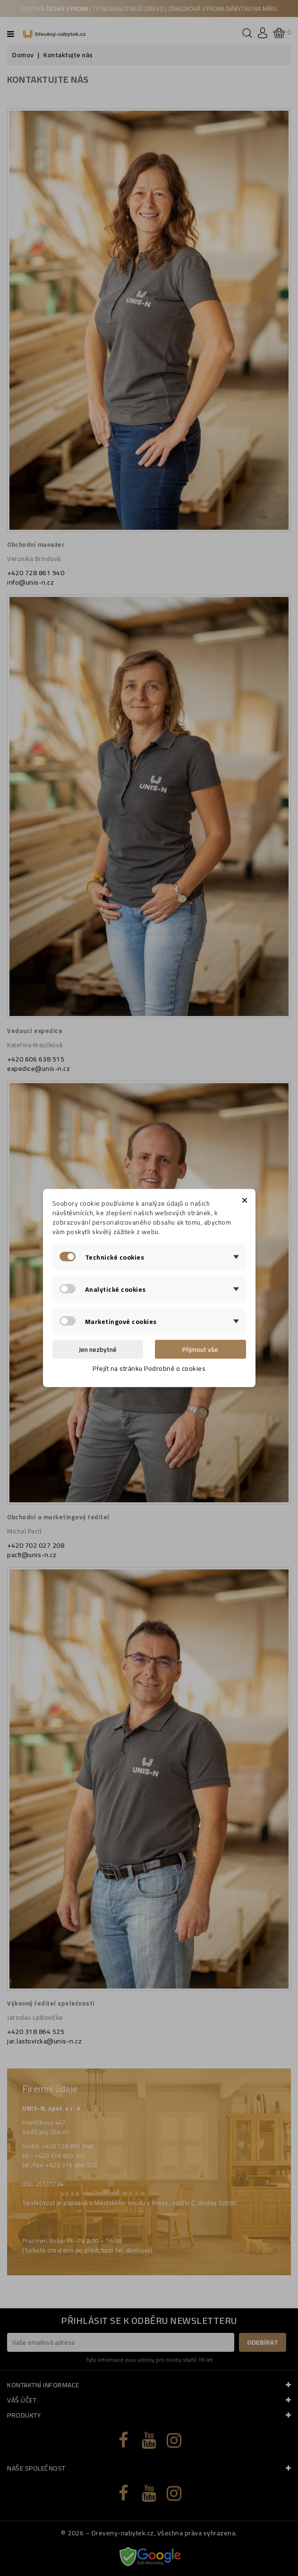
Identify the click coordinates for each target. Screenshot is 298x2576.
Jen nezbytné (98, 1349)
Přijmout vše (200, 1349)
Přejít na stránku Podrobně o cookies (149, 1368)
